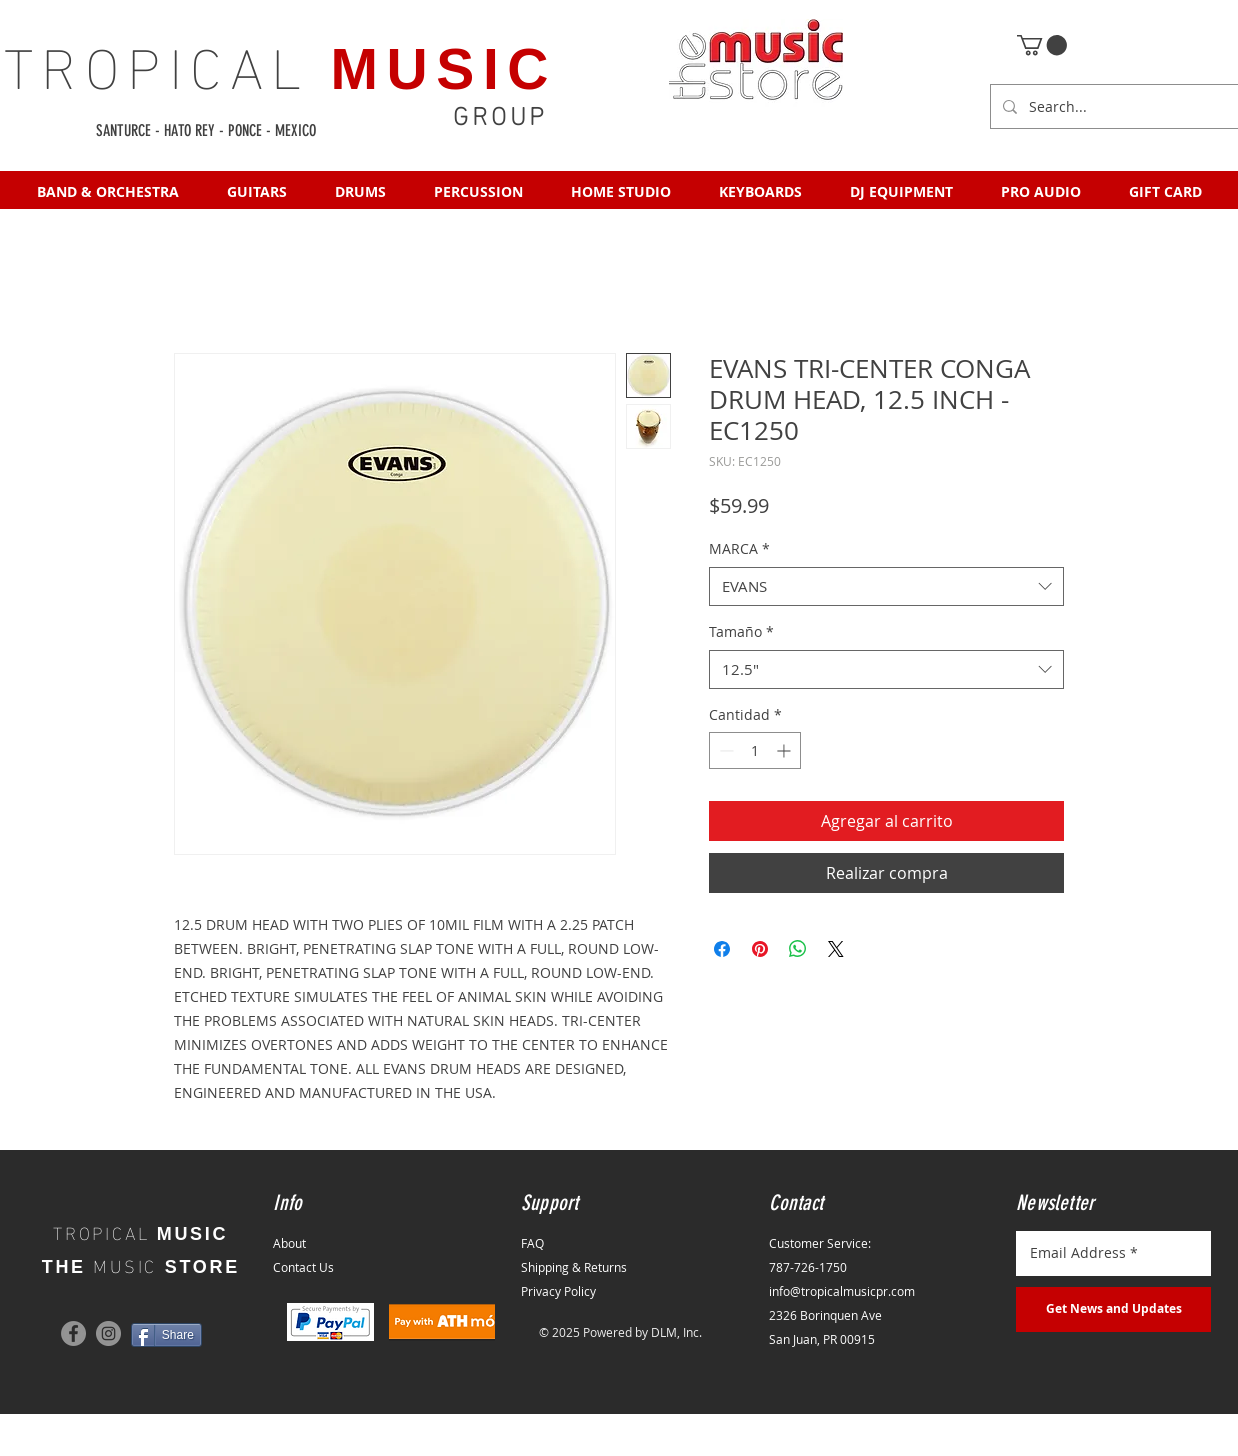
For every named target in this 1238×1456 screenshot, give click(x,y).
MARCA (739, 548)
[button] (1042, 45)
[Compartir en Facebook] (722, 949)
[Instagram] (108, 1333)
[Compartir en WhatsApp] (798, 949)
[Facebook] (73, 1333)
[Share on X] (836, 949)
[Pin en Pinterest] (760, 949)
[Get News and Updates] (1113, 1309)
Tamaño (741, 631)
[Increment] (785, 750)
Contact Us (303, 1267)
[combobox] (886, 586)
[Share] (166, 1335)
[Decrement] (724, 750)
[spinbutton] (755, 750)
